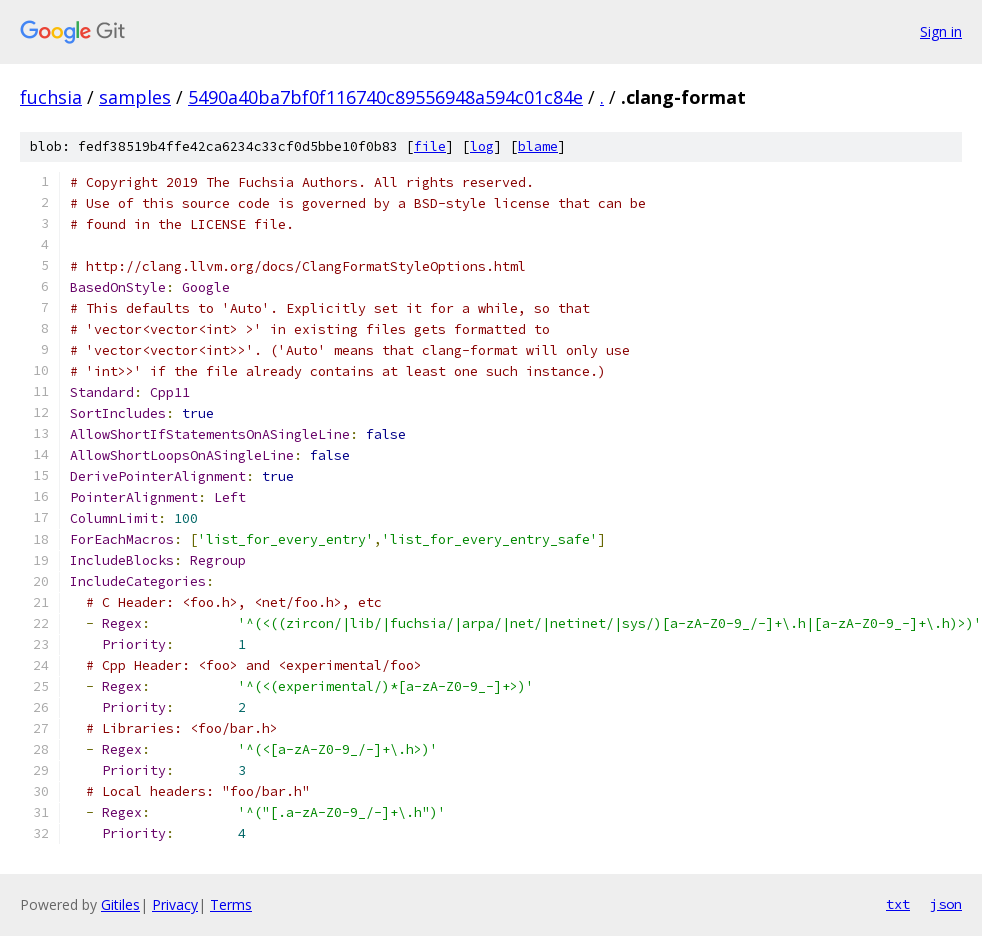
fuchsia (51, 97)
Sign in (941, 31)
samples (135, 97)
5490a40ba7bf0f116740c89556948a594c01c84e (385, 97)
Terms (231, 904)
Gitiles (120, 904)
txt (898, 904)
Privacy (175, 904)
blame (538, 146)
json (946, 904)
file (430, 146)
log (482, 146)
